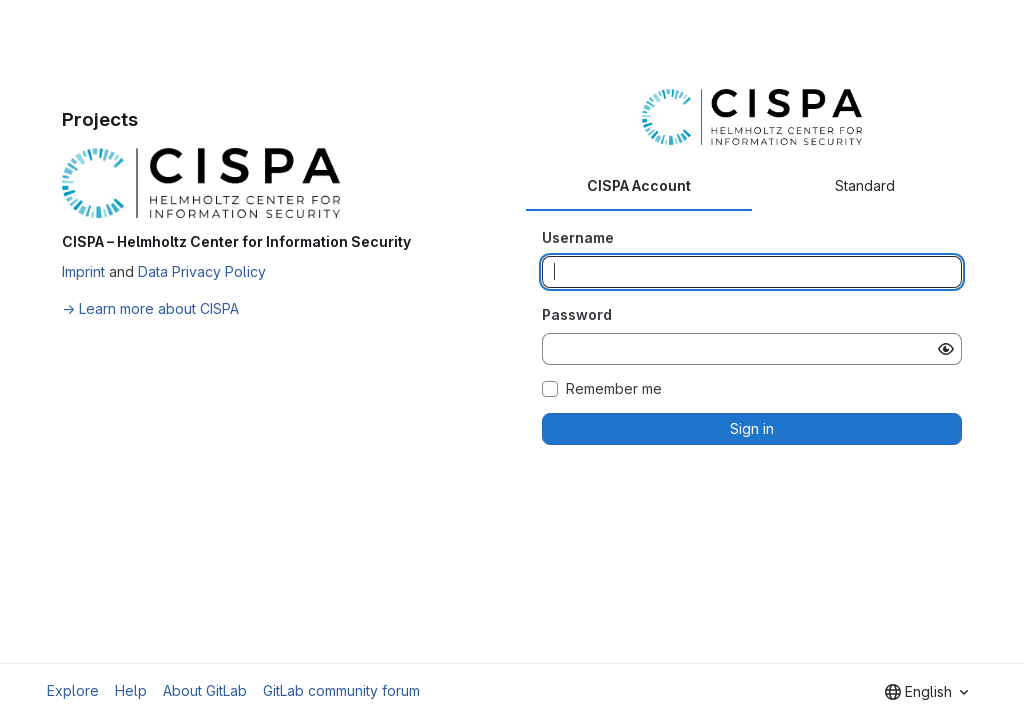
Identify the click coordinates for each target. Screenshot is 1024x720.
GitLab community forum (341, 690)
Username (578, 237)
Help (131, 690)
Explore (73, 690)
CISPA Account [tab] (639, 185)
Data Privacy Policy (202, 271)
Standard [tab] (865, 185)
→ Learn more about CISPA (150, 308)
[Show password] (946, 349)
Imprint (83, 271)
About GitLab (205, 690)
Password (577, 314)
